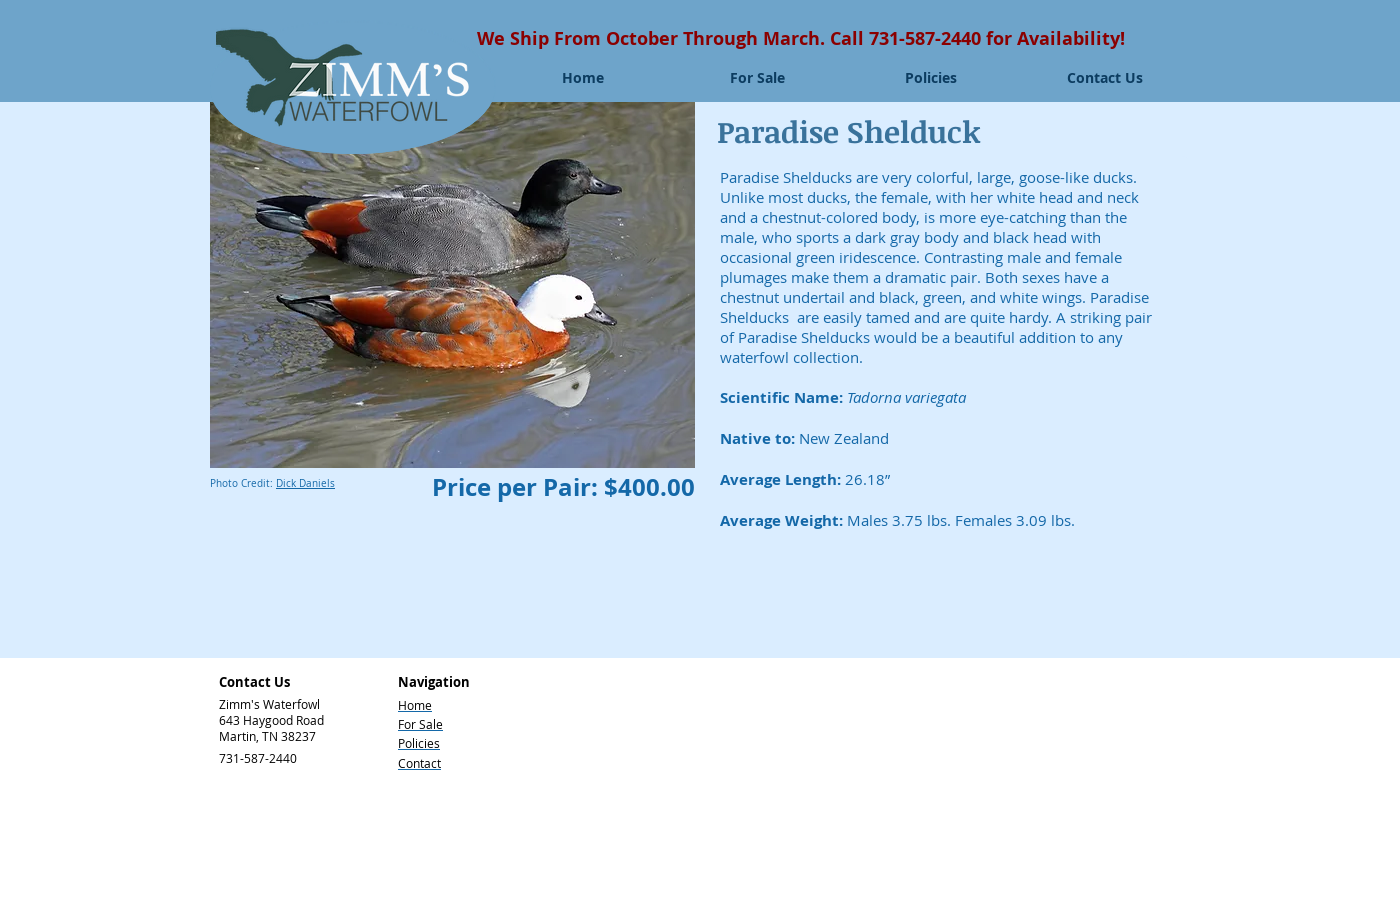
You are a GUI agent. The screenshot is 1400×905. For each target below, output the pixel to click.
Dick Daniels (305, 483)
